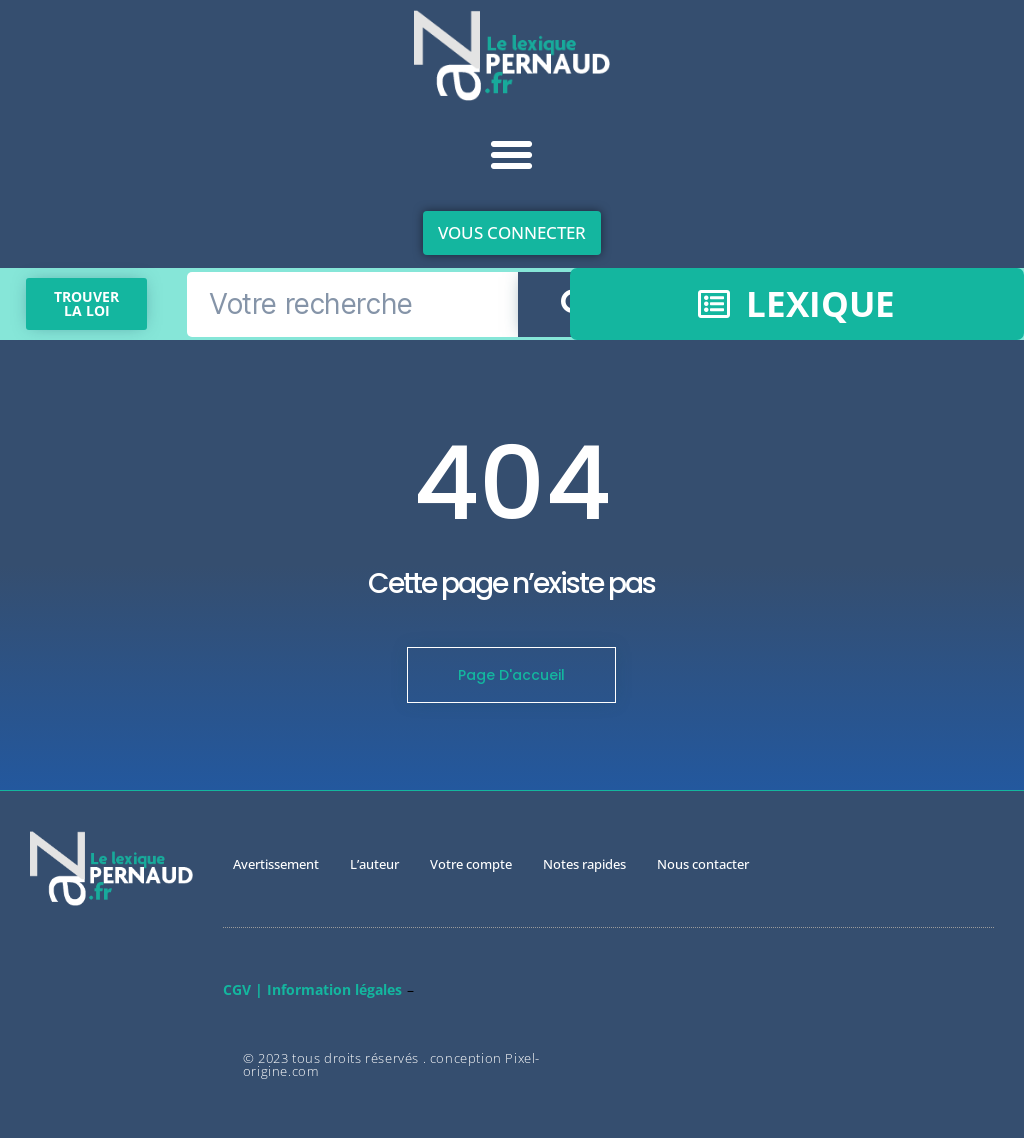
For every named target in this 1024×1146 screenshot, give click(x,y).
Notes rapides (584, 872)
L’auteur (374, 872)
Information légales (334, 997)
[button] (512, 155)
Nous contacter (703, 872)
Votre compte (471, 872)
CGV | (243, 997)
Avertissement (276, 872)
